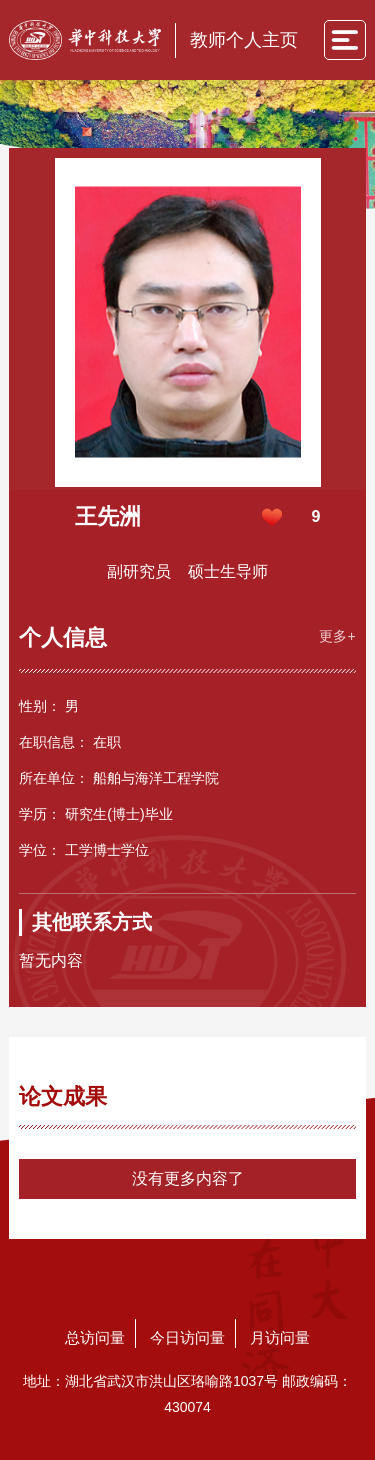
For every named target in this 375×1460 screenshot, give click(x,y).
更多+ (337, 636)
